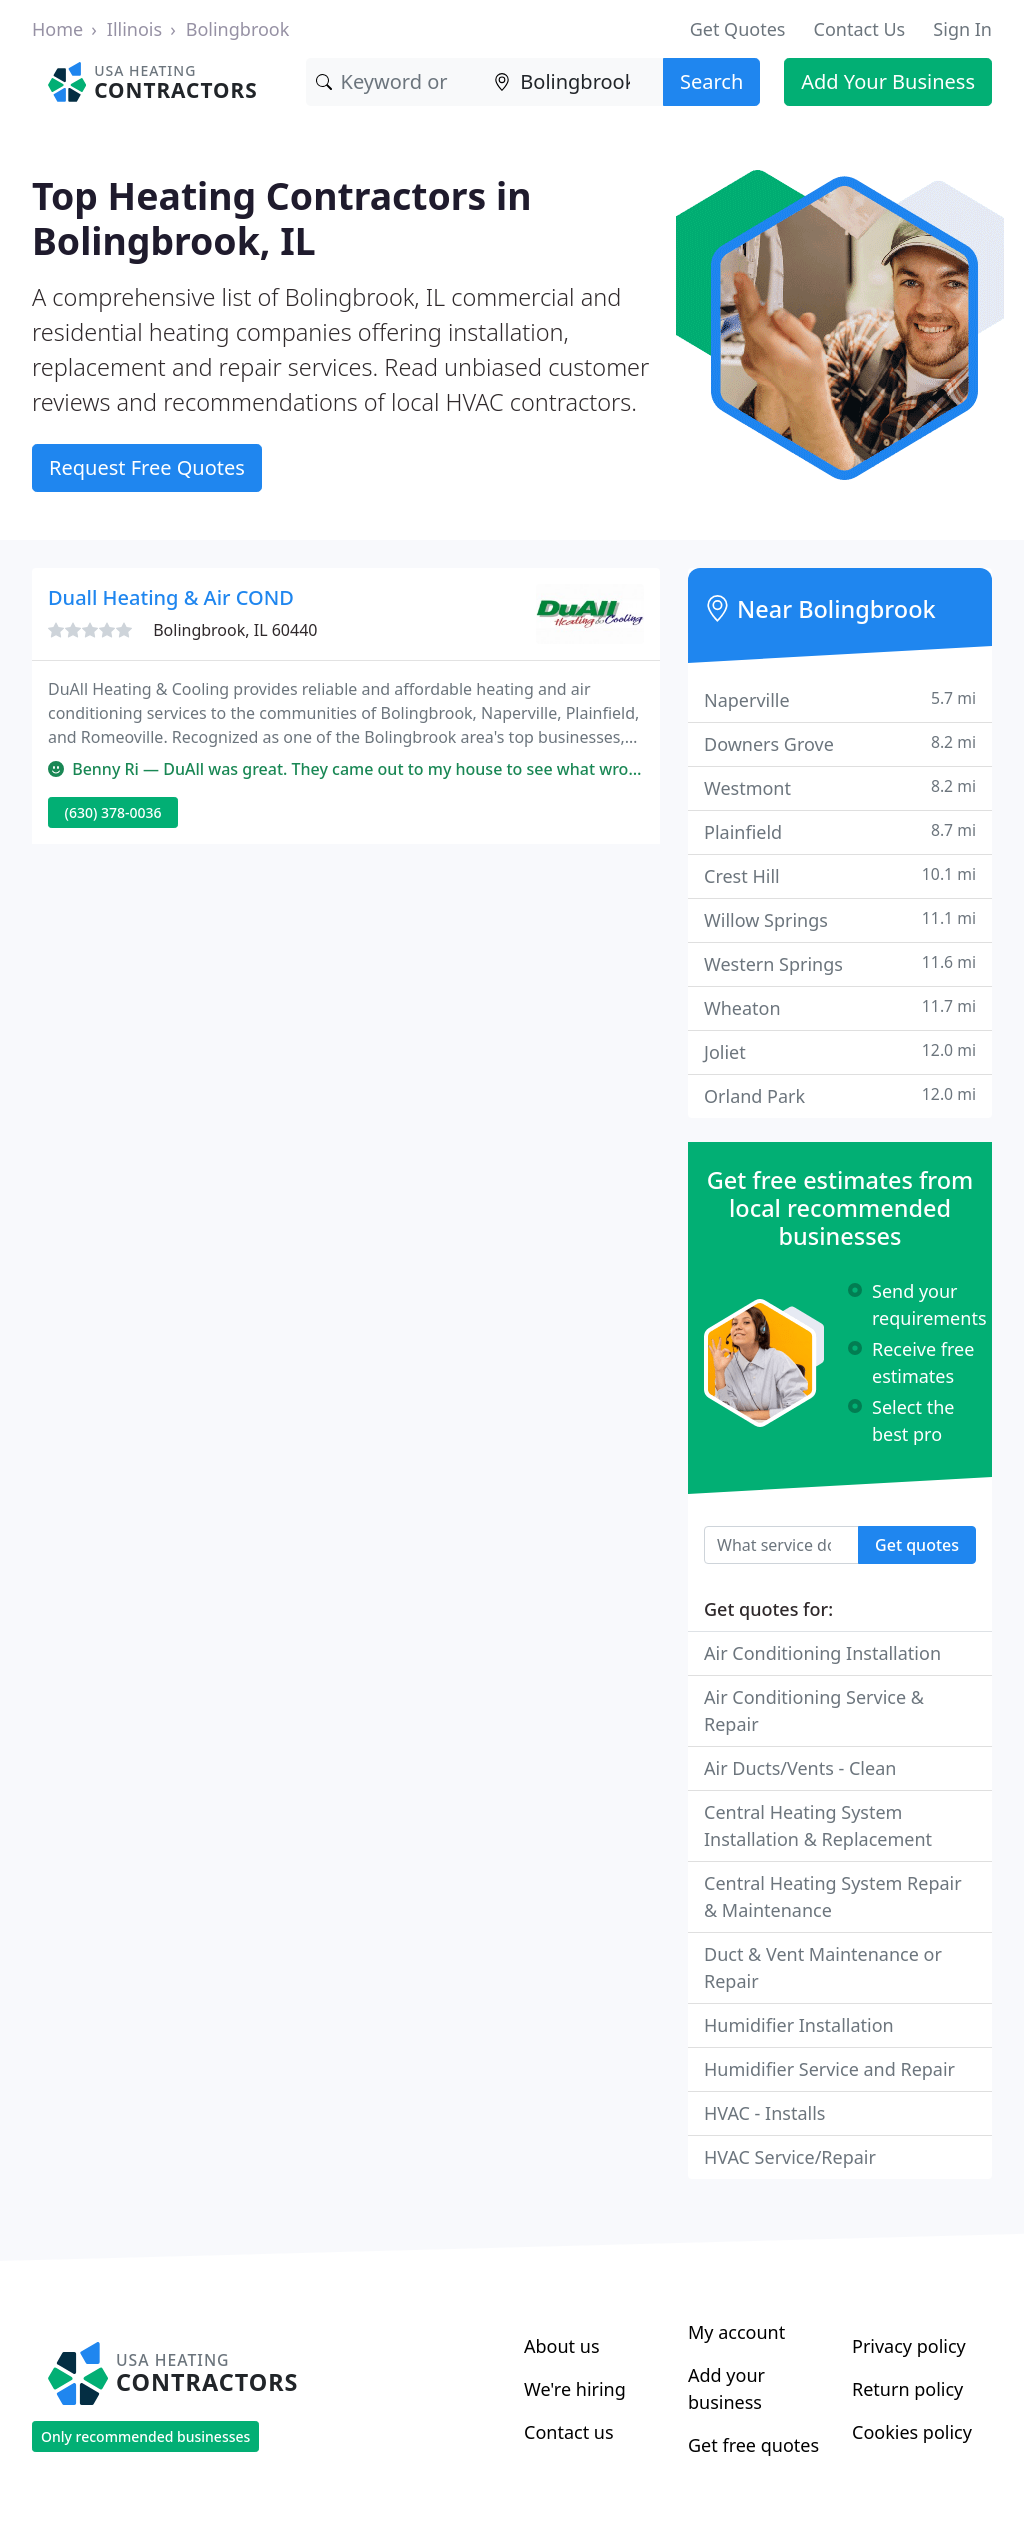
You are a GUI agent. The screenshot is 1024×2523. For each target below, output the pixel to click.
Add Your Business (888, 81)
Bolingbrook (238, 29)
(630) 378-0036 (113, 812)
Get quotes (917, 1545)
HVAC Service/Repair (790, 2157)
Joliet (840, 1051)
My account (736, 2332)
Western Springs (840, 963)
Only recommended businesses (145, 2436)
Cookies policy (912, 2432)
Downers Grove (840, 743)
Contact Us (860, 29)
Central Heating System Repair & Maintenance (833, 1896)
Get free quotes (753, 2445)
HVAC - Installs (764, 2113)
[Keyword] (395, 82)
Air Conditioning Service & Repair (814, 1710)
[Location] (573, 82)
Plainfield (840, 831)
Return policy (907, 2389)
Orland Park (840, 1095)
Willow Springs (840, 919)
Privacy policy (909, 2346)
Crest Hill (840, 875)
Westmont (840, 787)
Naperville (840, 699)
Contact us (569, 2432)
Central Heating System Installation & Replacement (818, 1825)
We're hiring (575, 2389)
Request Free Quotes (147, 467)
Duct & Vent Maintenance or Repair (823, 1967)
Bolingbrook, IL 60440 (235, 630)
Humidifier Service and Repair (829, 2069)
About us (562, 2346)
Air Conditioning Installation (822, 1653)
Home (57, 29)
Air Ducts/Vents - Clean (800, 1768)
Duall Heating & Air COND (171, 597)
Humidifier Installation (799, 2025)
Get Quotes (738, 29)
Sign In (962, 29)
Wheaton (840, 1007)
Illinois (134, 29)
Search (711, 81)
